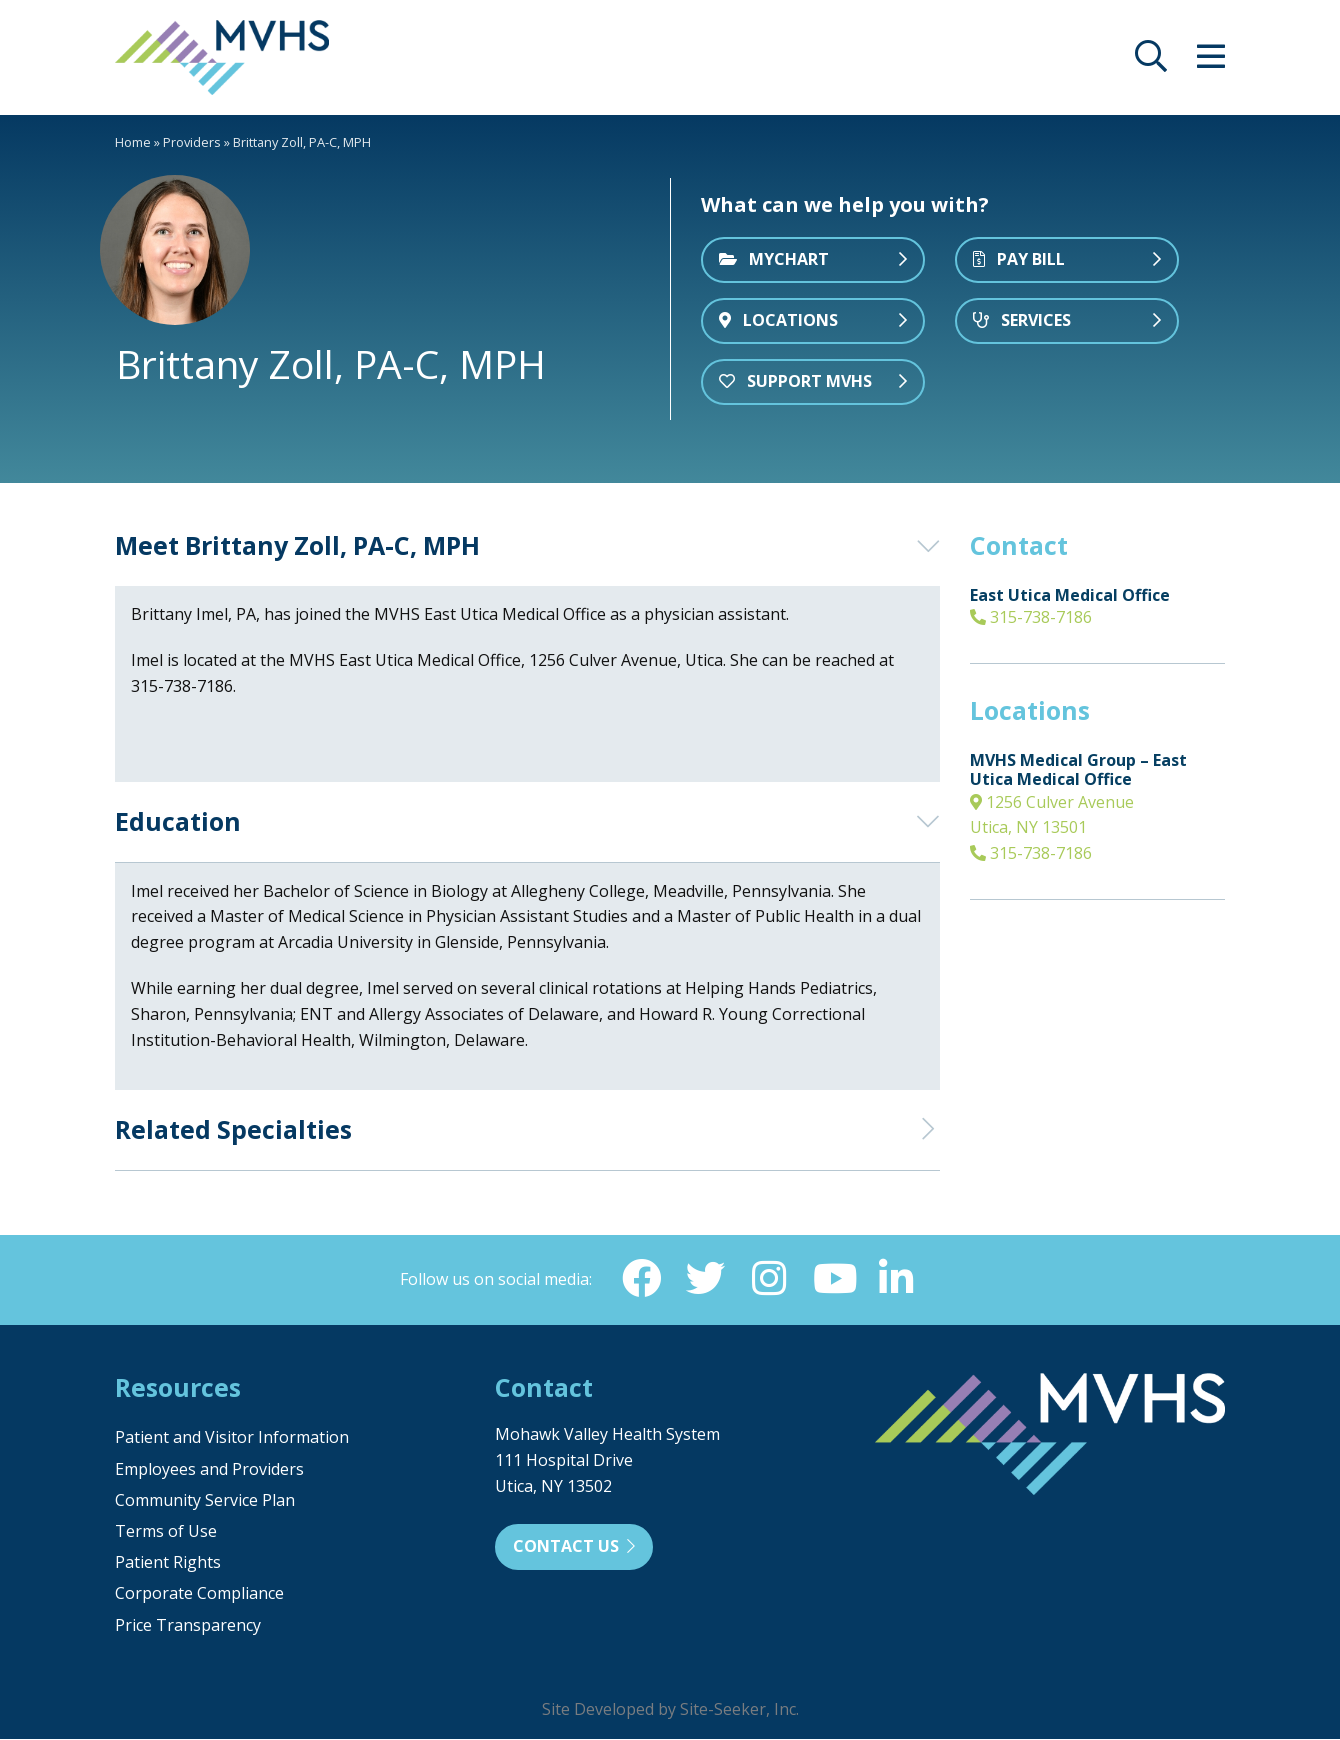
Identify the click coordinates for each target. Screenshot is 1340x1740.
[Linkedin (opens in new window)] (897, 1279)
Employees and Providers (209, 1470)
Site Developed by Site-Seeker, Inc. (670, 1710)
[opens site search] (1151, 62)
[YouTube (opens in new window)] (833, 1279)
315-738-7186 (1031, 617)
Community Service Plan (205, 1501)
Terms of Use (166, 1532)
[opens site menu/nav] (1211, 62)
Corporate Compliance (199, 1594)
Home (133, 142)
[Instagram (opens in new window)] (769, 1279)
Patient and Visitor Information (232, 1438)
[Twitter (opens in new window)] (705, 1279)
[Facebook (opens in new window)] (641, 1279)
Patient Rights (168, 1563)
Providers (192, 142)
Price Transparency (188, 1626)
